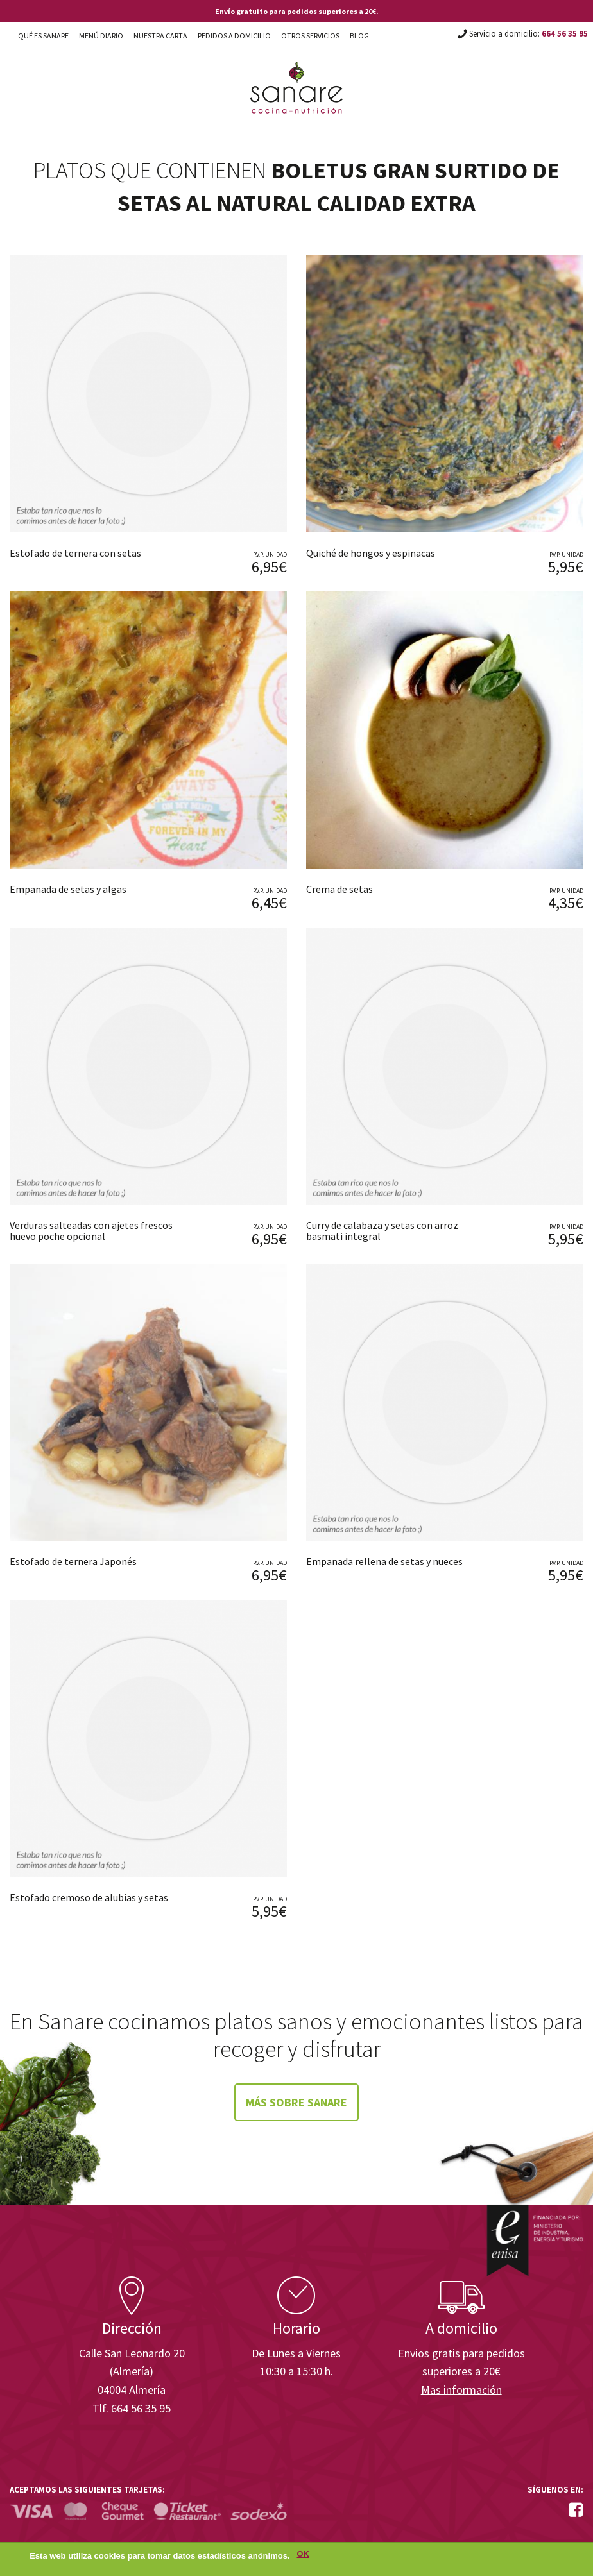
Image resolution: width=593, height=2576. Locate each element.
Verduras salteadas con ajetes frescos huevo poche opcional (91, 1231)
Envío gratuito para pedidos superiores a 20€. (297, 11)
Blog (359, 35)
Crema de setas (339, 889)
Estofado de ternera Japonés (73, 1561)
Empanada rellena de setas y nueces (384, 1561)
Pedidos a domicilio (234, 35)
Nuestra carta (160, 35)
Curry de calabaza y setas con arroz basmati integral (382, 1231)
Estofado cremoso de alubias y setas (89, 1897)
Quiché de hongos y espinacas (370, 553)
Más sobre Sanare (296, 2102)
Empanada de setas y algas (68, 889)
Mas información (461, 2389)
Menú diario (101, 35)
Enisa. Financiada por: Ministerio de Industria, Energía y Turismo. (534, 2240)
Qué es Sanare (43, 35)
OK (303, 2557)
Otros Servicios (310, 35)
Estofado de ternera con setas (75, 553)
